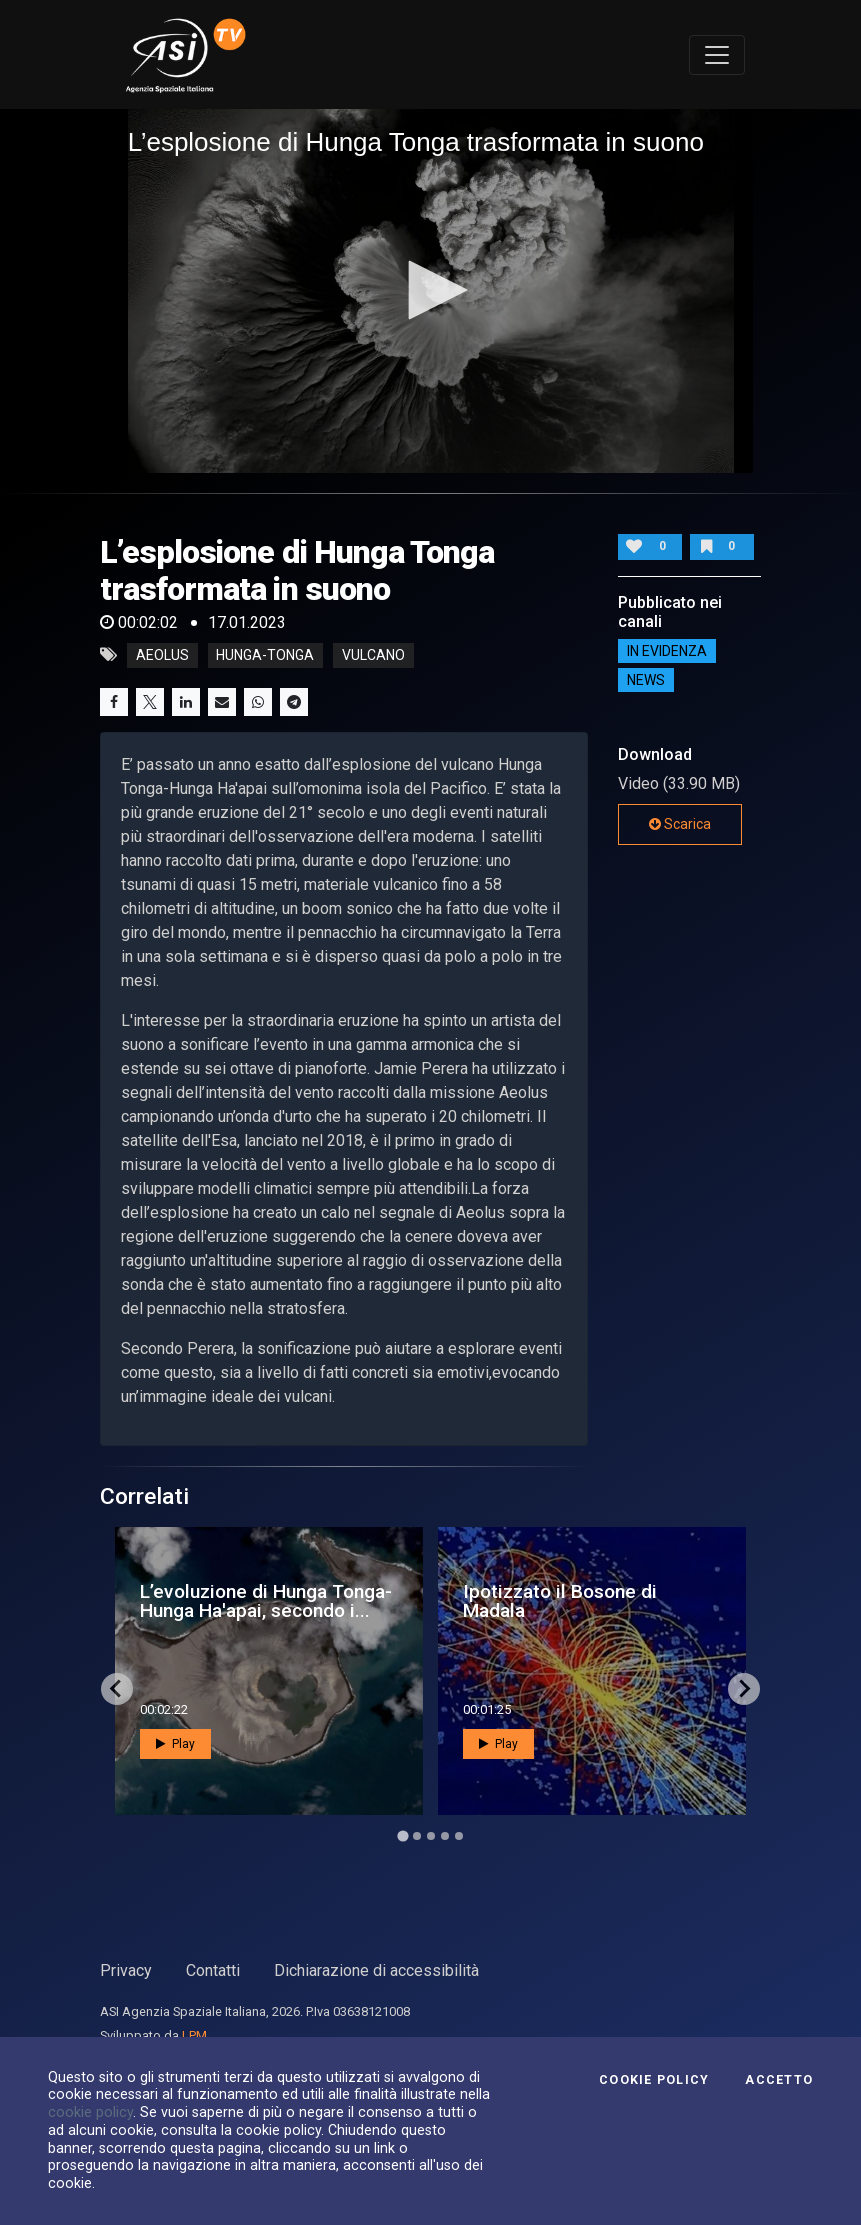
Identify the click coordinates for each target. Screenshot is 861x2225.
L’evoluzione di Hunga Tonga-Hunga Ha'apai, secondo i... (266, 1601)
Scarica (680, 824)
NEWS (646, 680)
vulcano (373, 655)
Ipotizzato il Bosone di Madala (560, 1601)
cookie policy (90, 2112)
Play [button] (175, 1744)
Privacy (126, 1970)
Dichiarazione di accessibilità (376, 1970)
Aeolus (162, 655)
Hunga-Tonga (265, 655)
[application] (431, 290)
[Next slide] (744, 1689)
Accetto (779, 2080)
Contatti (213, 1970)
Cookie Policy (654, 2080)
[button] (431, 290)
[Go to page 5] (459, 1836)
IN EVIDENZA (667, 651)
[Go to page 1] (402, 1835)
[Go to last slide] (117, 1689)
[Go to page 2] (417, 1836)
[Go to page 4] (445, 1836)
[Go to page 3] (431, 1836)
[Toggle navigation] (717, 55)
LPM (194, 2035)
